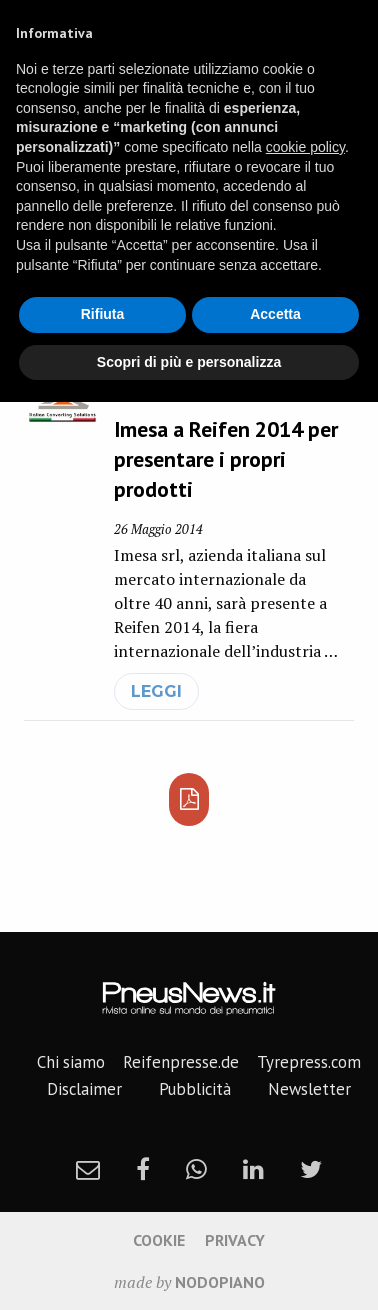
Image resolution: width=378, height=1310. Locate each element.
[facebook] (143, 1169)
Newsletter (309, 1089)
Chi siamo (71, 1062)
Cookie (159, 1240)
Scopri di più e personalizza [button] (189, 362)
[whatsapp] (196, 1169)
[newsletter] (88, 1169)
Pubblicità (195, 1089)
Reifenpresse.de (181, 1062)
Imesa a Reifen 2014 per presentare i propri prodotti (226, 459)
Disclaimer (84, 1089)
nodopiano (220, 1282)
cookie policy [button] (305, 147)
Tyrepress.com (309, 1062)
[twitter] (311, 1169)
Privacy (235, 1240)
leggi (156, 691)
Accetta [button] (275, 314)
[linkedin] (253, 1169)
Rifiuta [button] (103, 314)
